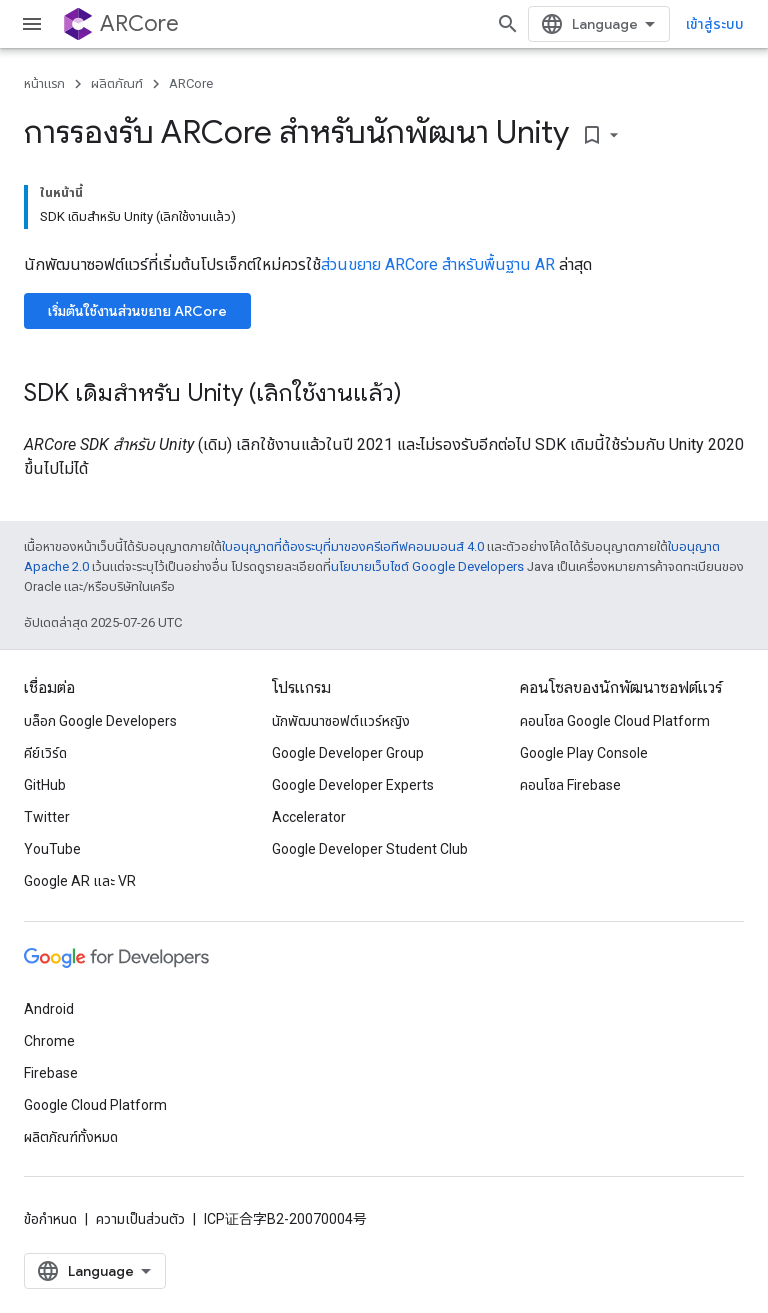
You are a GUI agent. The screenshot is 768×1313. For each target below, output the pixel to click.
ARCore (139, 23)
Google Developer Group (348, 753)
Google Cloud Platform (95, 1105)
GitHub (45, 785)
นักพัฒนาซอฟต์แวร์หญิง (341, 721)
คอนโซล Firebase (570, 785)
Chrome (49, 1041)
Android (49, 1009)
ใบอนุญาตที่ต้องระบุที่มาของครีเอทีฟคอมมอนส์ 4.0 (353, 546)
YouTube (52, 849)
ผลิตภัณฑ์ (117, 83)
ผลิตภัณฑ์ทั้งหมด (71, 1137)
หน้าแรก (44, 83)
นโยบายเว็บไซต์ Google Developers (427, 566)
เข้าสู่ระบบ (715, 24)
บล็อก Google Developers (100, 721)
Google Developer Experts (353, 785)
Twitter (47, 817)
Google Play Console (584, 753)
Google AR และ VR (80, 881)
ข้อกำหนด (50, 1219)
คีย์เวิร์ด (45, 753)
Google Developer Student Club (370, 849)
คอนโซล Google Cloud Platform (615, 721)
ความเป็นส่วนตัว (140, 1219)
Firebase (51, 1073)
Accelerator (309, 817)
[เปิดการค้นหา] (508, 24)
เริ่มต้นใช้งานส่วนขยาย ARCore (137, 311)
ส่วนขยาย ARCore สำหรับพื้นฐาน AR (438, 264)
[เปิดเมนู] (32, 24)
